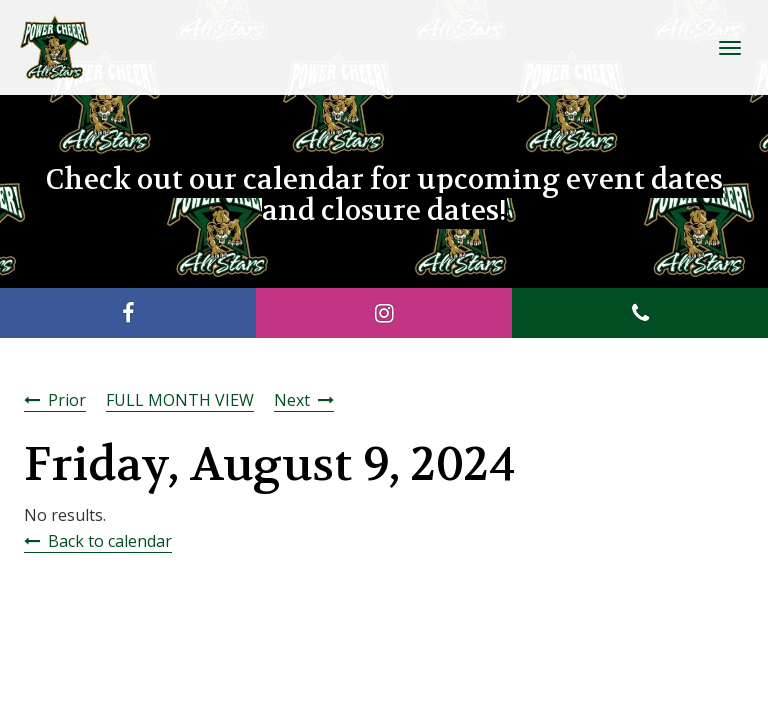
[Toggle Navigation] (730, 48)
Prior (67, 400)
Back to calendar (110, 541)
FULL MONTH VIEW (180, 400)
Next (292, 400)
